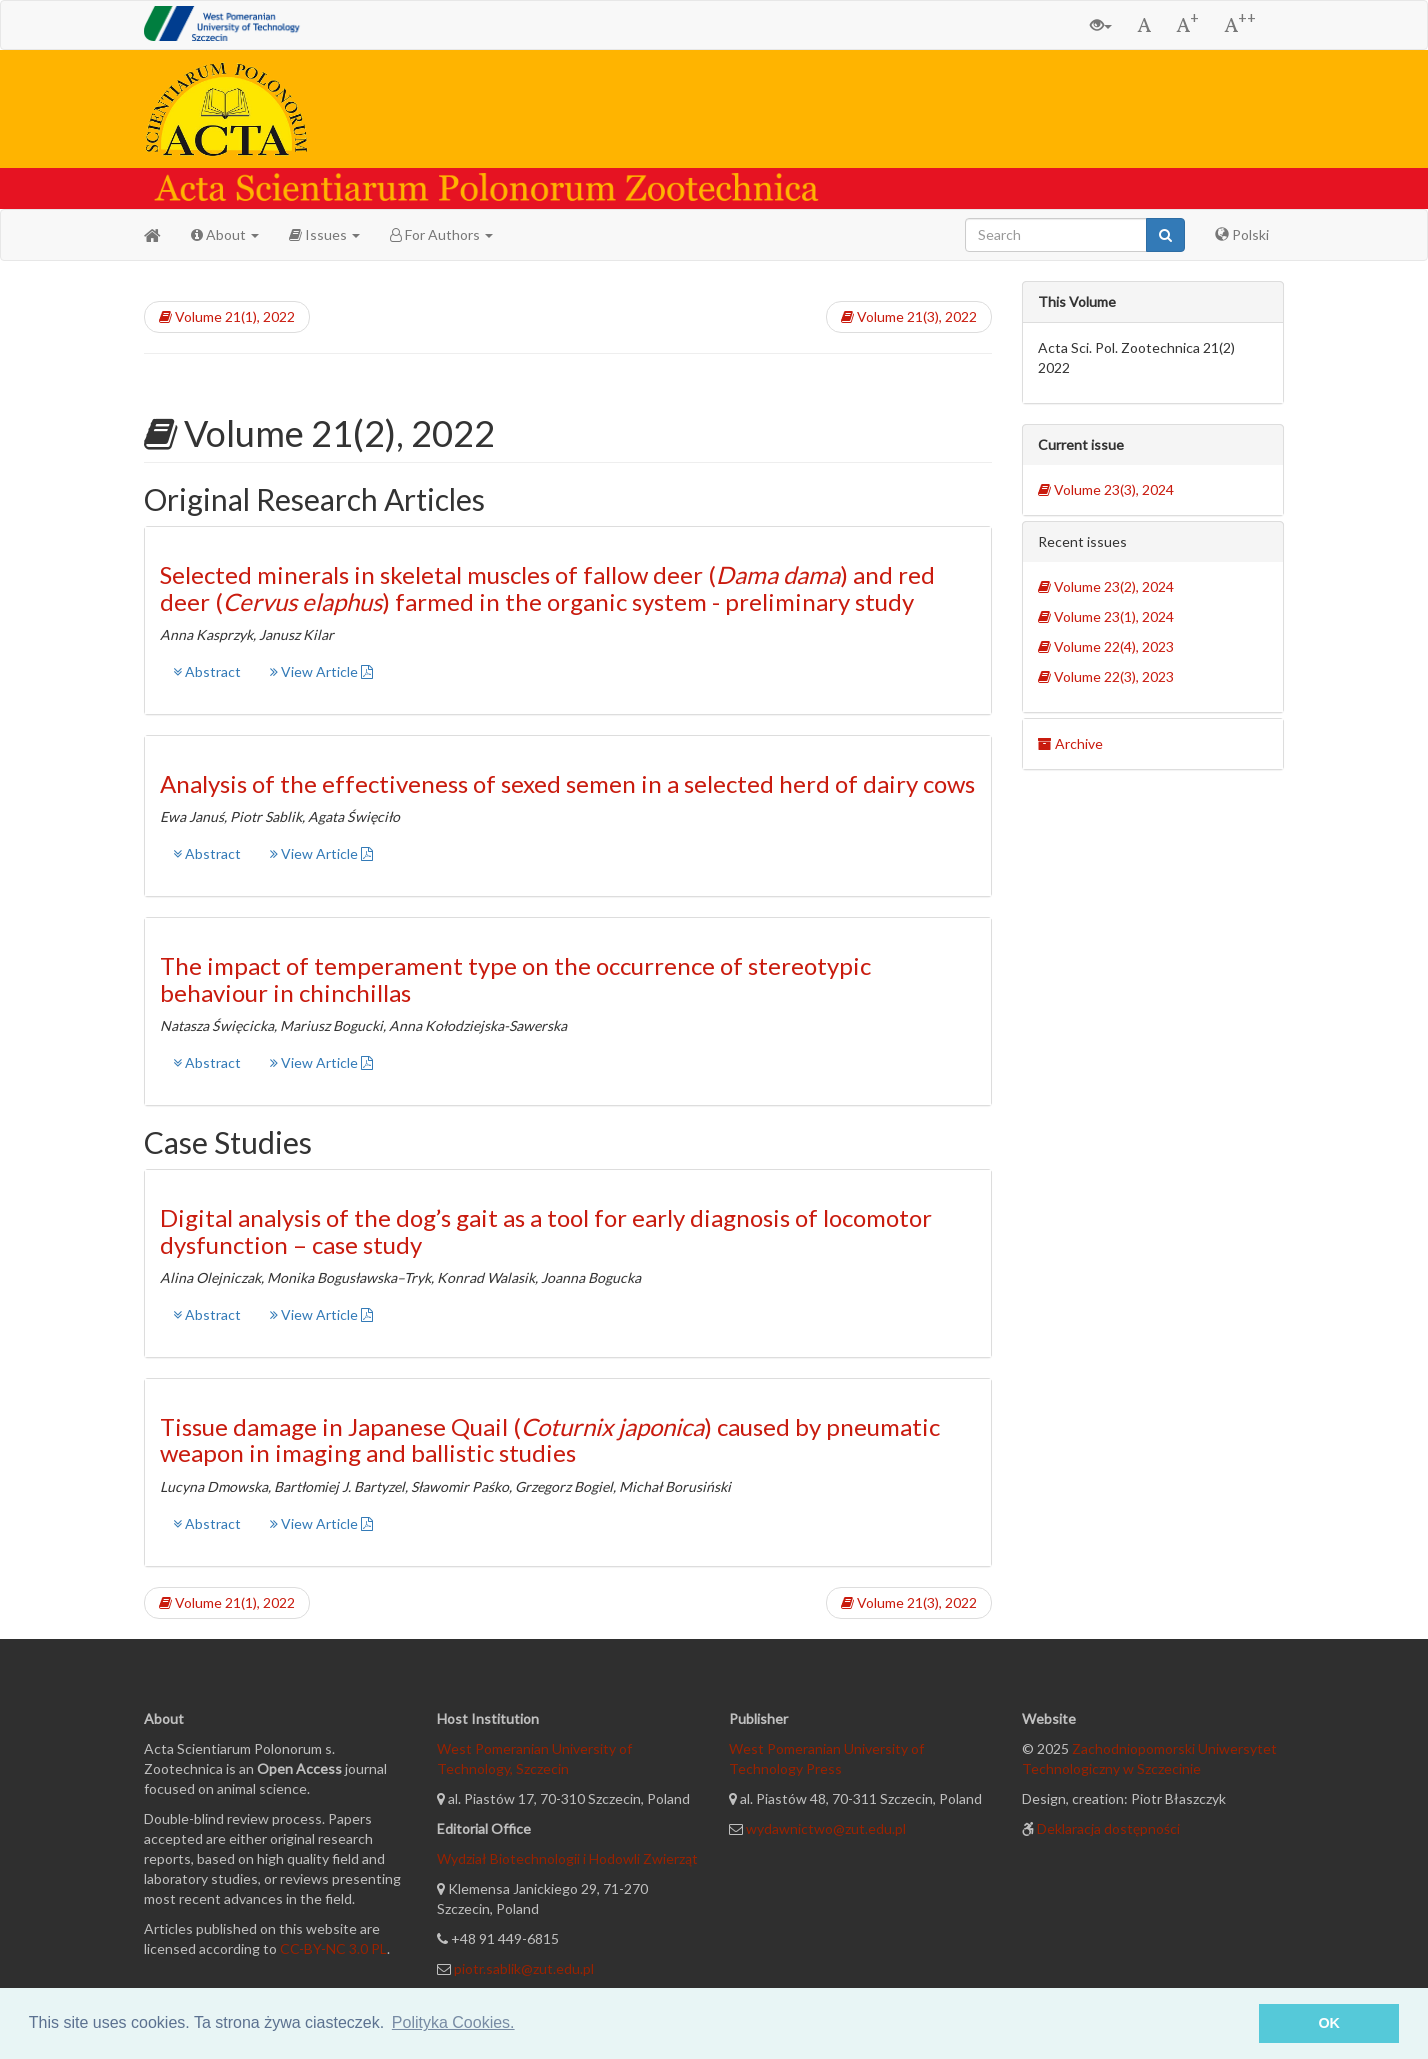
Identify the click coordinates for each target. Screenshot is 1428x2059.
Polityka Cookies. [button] (453, 2022)
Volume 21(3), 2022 (909, 316)
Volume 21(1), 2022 (227, 316)
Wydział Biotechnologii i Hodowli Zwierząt (567, 1858)
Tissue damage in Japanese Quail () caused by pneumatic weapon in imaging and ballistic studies (550, 1439)
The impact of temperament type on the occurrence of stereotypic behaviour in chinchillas (515, 978)
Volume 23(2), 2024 (1106, 586)
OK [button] (1329, 2023)
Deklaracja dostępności (1108, 1828)
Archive (1070, 743)
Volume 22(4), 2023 (1106, 646)
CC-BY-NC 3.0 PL (333, 1948)
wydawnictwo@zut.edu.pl (826, 1828)
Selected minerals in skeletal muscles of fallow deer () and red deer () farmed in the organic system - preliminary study (547, 587)
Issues (324, 234)
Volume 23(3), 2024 (1106, 489)
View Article (321, 671)
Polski (1242, 234)
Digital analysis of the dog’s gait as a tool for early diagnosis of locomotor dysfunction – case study (546, 1230)
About (225, 234)
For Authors (441, 234)
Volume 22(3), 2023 (1106, 676)
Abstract (207, 671)
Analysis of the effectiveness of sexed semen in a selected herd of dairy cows (567, 783)
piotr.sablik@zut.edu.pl (524, 1968)
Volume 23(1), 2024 (1106, 616)
